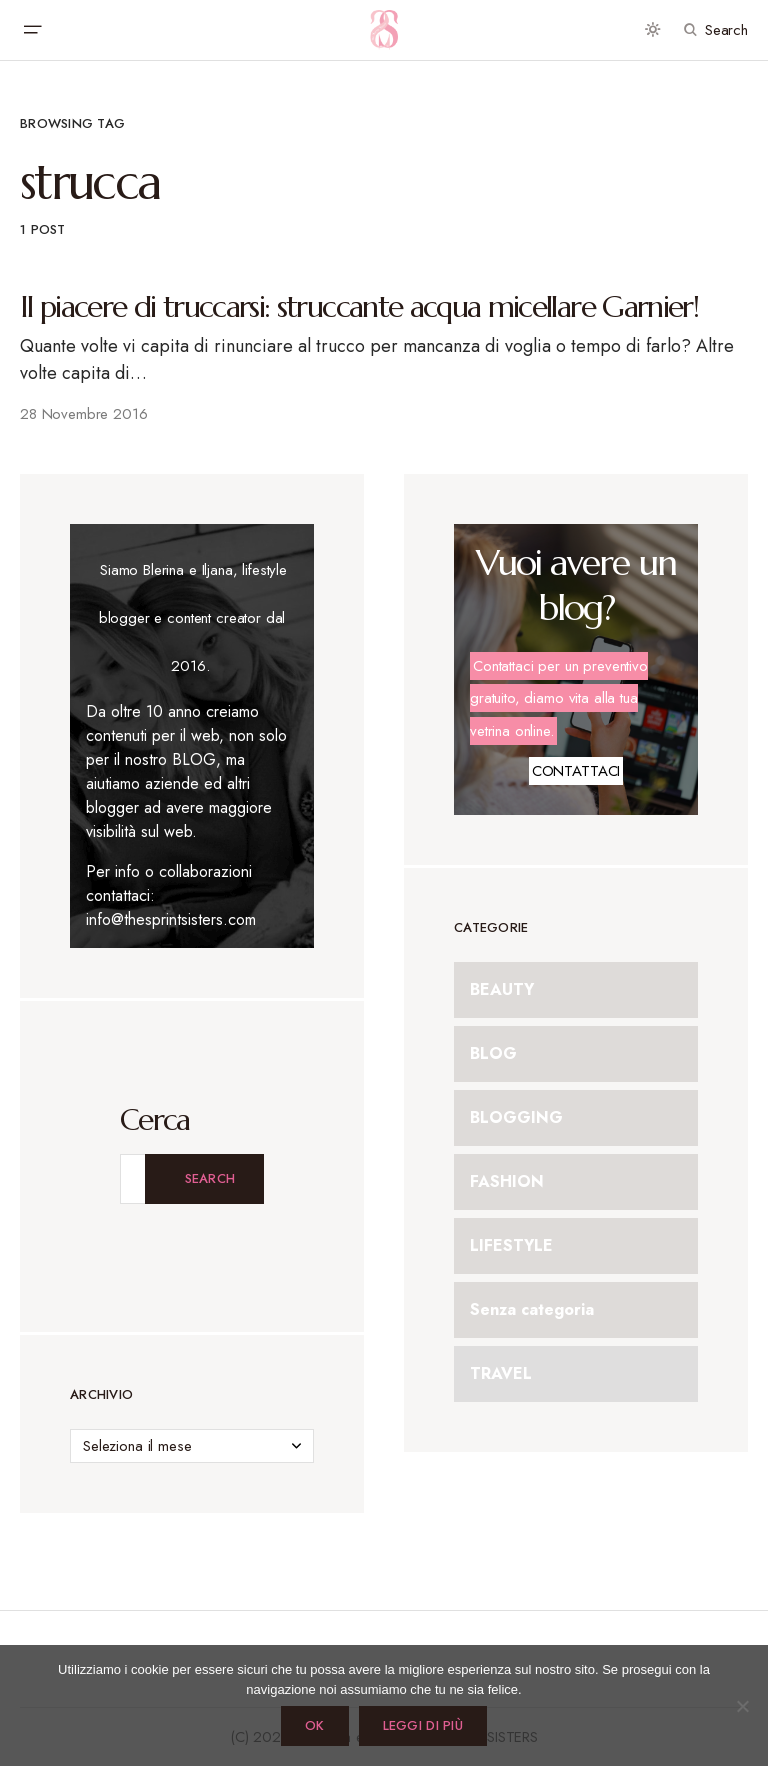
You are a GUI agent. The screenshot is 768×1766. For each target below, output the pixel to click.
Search (210, 1178)
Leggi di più (423, 1725)
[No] (743, 1706)
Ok (315, 1725)
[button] (32, 30)
